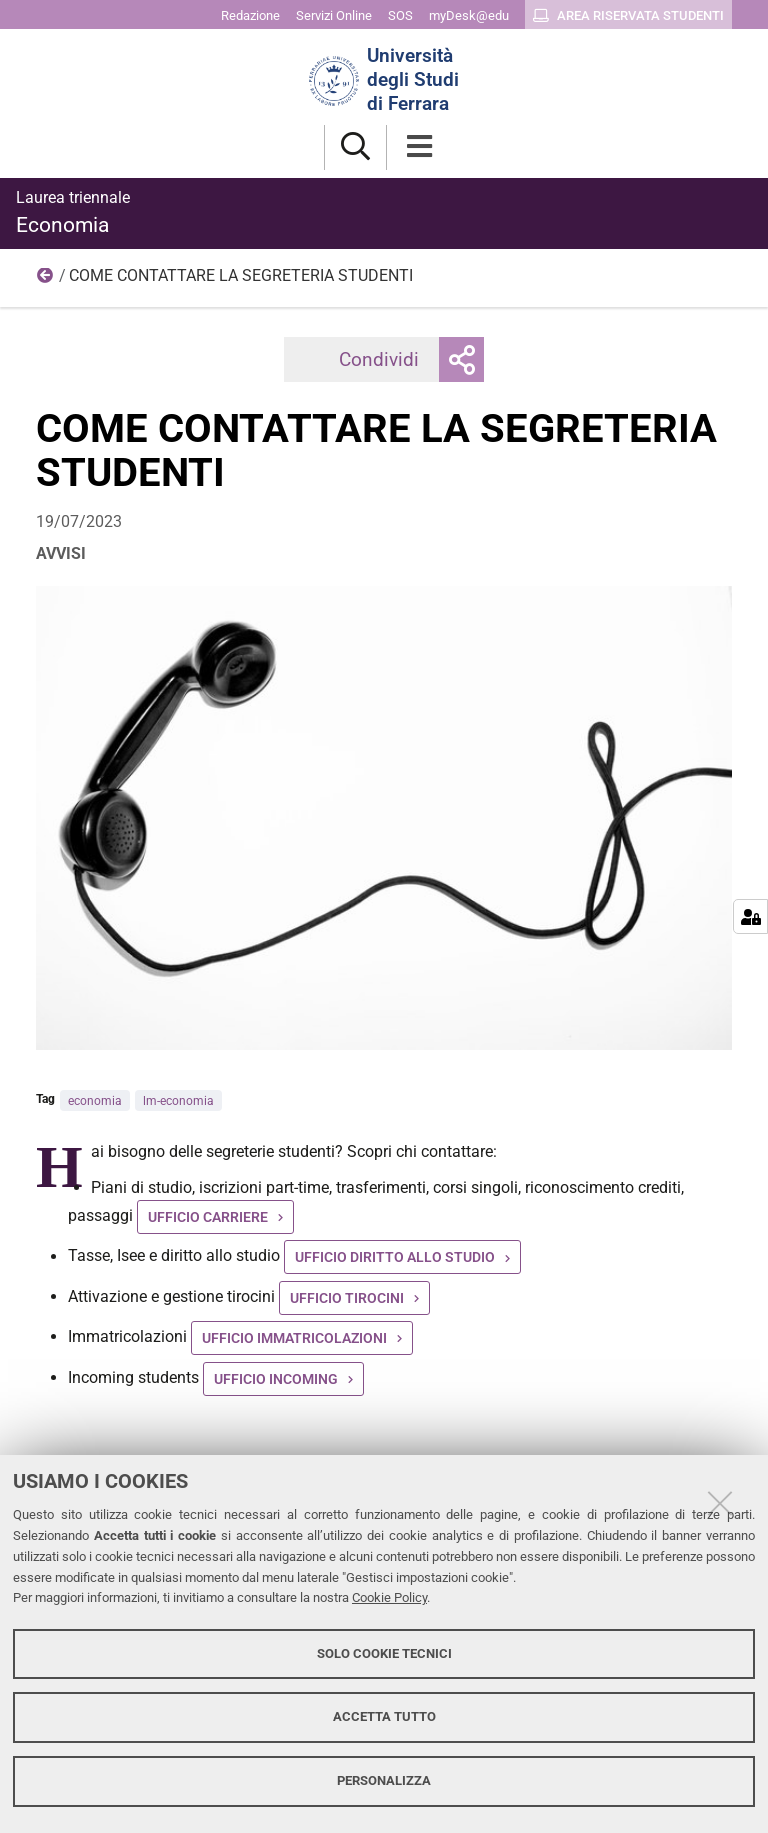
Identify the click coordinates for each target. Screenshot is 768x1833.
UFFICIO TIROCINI (347, 1298)
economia (95, 1101)
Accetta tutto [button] (384, 1716)
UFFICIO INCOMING (276, 1379)
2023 (46, 280)
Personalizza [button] (384, 1780)
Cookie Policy (389, 1597)
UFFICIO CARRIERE (208, 1217)
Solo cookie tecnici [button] (384, 1653)
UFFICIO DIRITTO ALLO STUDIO (395, 1257)
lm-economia (178, 1101)
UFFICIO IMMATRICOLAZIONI (294, 1338)
